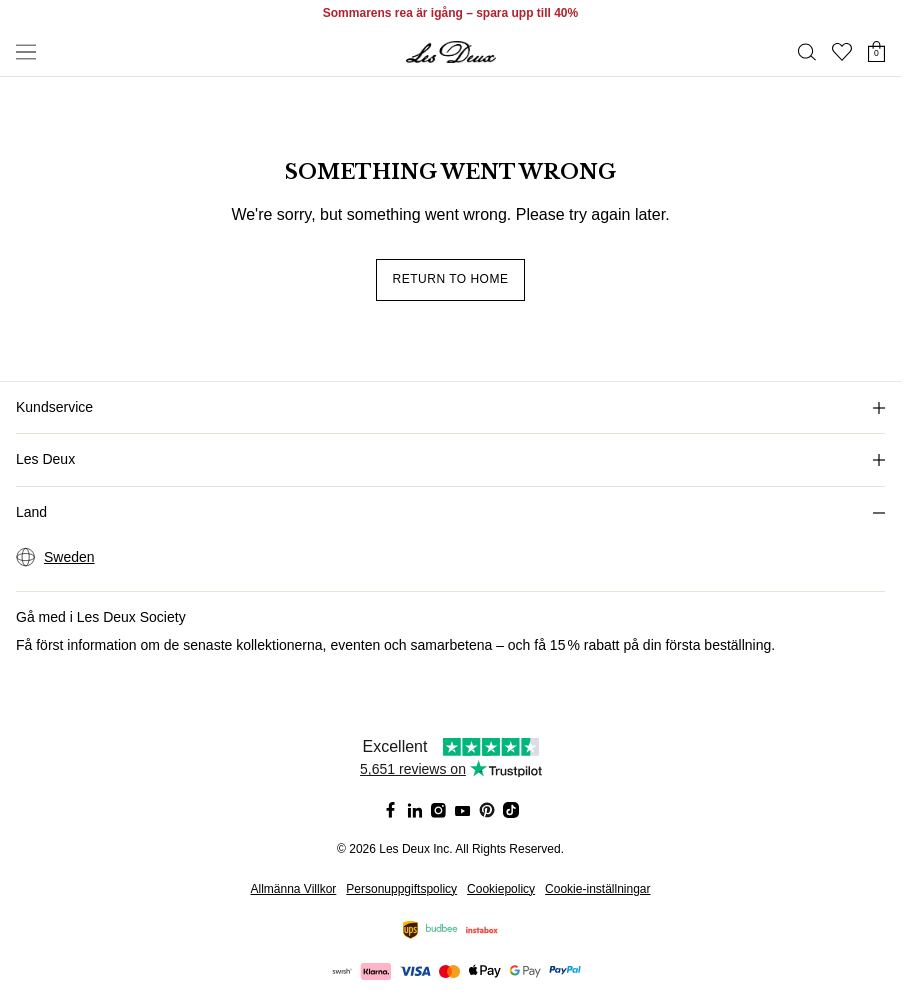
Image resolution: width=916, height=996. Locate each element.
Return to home (451, 279)
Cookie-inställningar (597, 889)
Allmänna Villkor (294, 889)
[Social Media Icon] (391, 810)
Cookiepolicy (501, 889)
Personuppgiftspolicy (401, 889)
